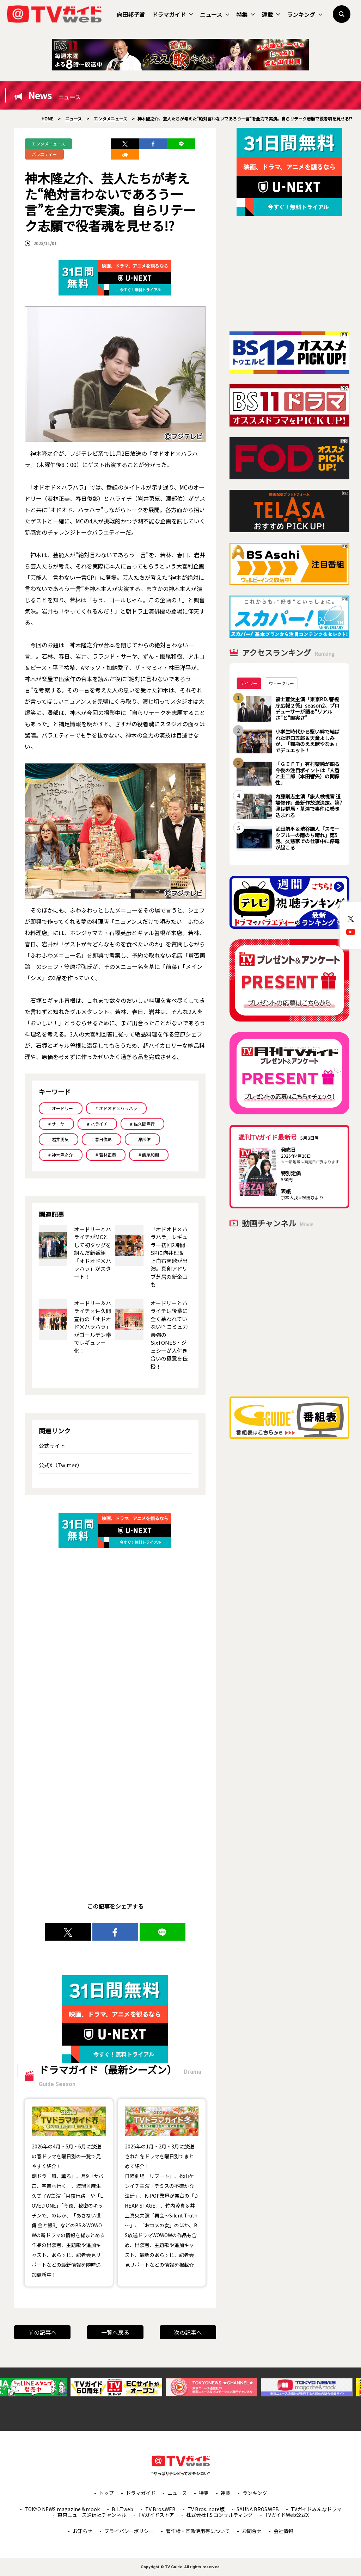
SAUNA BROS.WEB (258, 2509)
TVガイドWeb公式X (287, 2514)
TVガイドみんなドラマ (316, 2509)
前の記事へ (42, 2332)
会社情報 (283, 2530)
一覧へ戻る (115, 2332)
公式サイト (52, 1445)
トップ (106, 2492)
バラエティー (44, 154)
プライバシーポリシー (129, 2530)
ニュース (214, 14)
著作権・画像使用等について (198, 2530)
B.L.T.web (122, 2509)
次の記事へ (188, 2332)
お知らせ (82, 2530)
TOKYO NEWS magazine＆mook (62, 2509)
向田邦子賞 (131, 14)
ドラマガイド (172, 14)
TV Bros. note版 (206, 2509)
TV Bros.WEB (160, 2509)
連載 (271, 14)
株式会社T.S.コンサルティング (219, 2514)
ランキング (304, 14)
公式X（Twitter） (60, 1465)
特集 (245, 14)
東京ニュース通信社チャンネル (91, 2514)
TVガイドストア (156, 2514)
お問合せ (252, 2530)
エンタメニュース (48, 144)
